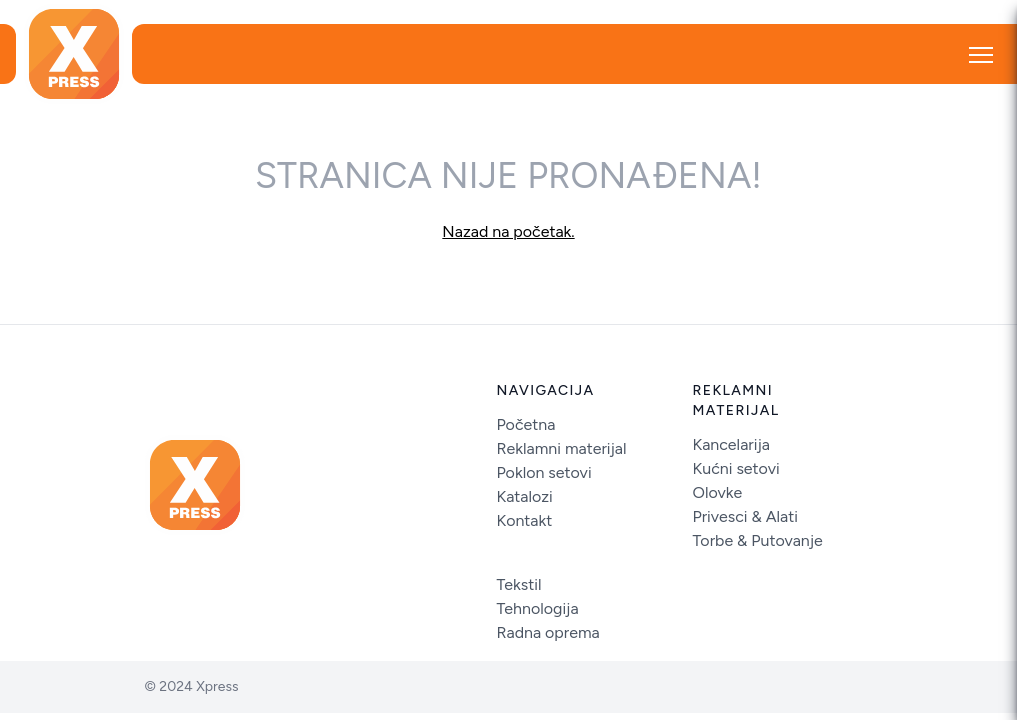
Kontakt (525, 520)
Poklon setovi (544, 472)
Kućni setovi (736, 468)
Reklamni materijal (562, 448)
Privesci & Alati (746, 516)
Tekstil (519, 584)
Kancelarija (731, 444)
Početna (526, 424)
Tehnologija (538, 608)
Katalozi (525, 496)
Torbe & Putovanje (758, 540)
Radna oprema (548, 632)
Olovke (718, 492)
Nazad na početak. (508, 231)
